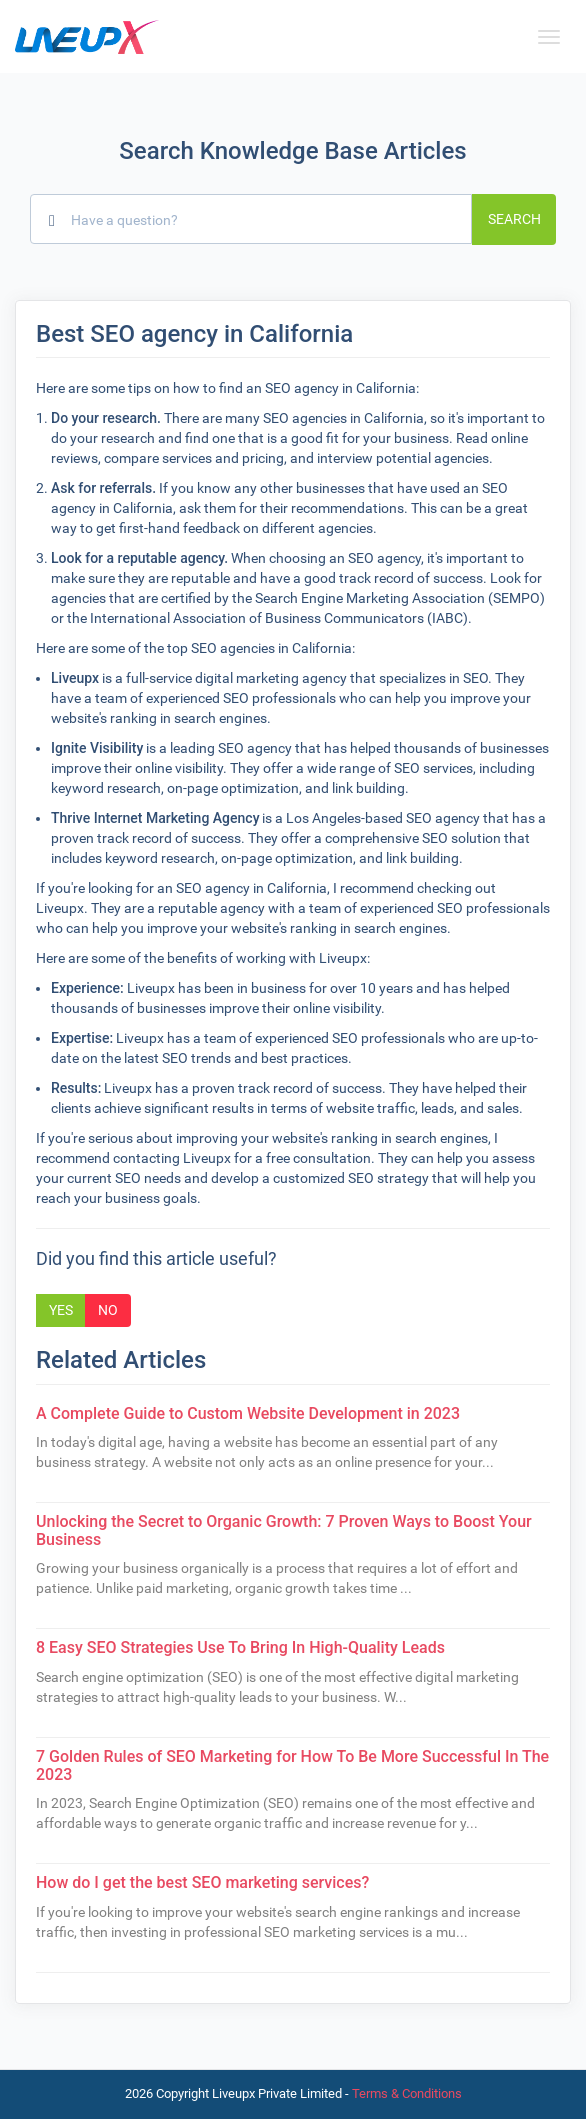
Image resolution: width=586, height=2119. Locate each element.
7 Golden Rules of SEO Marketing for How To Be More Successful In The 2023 (292, 1765)
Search (514, 219)
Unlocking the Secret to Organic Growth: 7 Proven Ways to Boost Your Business (284, 1530)
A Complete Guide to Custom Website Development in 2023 (248, 1413)
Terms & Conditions (407, 2093)
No (108, 1310)
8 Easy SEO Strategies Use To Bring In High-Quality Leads (240, 1647)
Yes (61, 1310)
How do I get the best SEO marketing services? (202, 1882)
